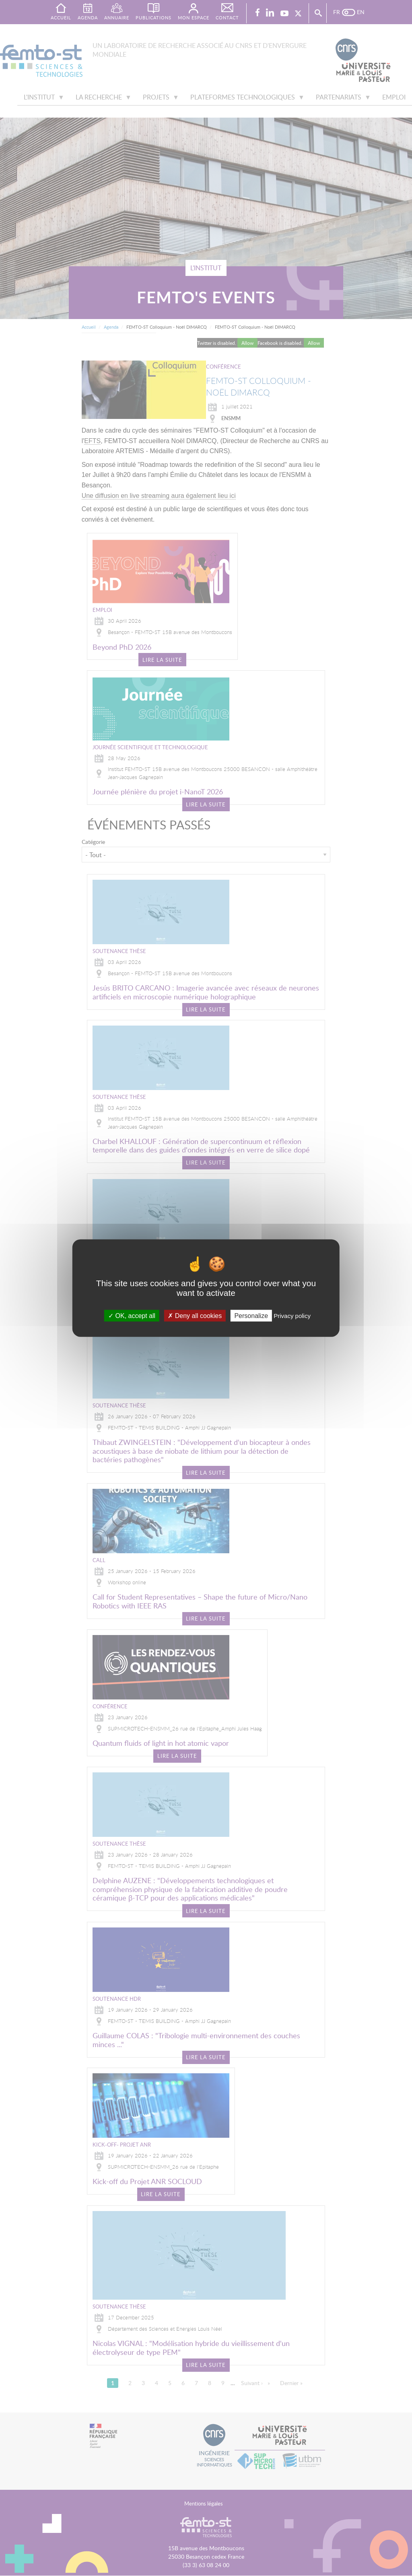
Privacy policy (292, 1315)
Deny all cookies (195, 1315)
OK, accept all (131, 1315)
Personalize (251, 1315)
